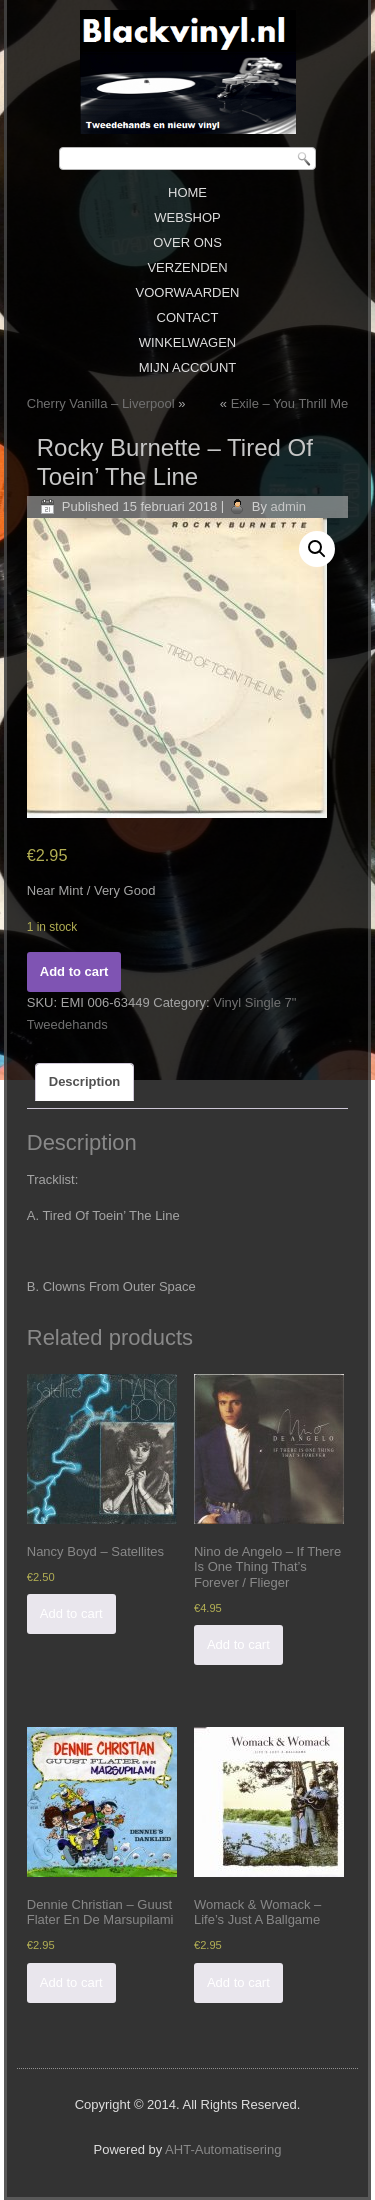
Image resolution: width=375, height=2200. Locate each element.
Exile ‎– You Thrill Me (290, 403)
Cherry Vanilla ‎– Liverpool (101, 403)
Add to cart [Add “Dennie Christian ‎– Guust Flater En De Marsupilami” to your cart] (71, 1982)
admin (288, 506)
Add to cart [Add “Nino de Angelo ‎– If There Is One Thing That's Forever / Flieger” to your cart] (238, 1644)
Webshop (187, 217)
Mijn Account (188, 367)
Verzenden (187, 267)
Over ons (187, 242)
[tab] (85, 1082)
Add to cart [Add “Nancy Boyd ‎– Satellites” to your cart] (71, 1613)
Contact (188, 317)
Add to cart (74, 971)
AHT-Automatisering (223, 2149)
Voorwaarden (187, 292)
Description (85, 1081)
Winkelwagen (188, 342)
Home (187, 192)
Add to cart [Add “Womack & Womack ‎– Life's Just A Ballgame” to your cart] (238, 1982)
